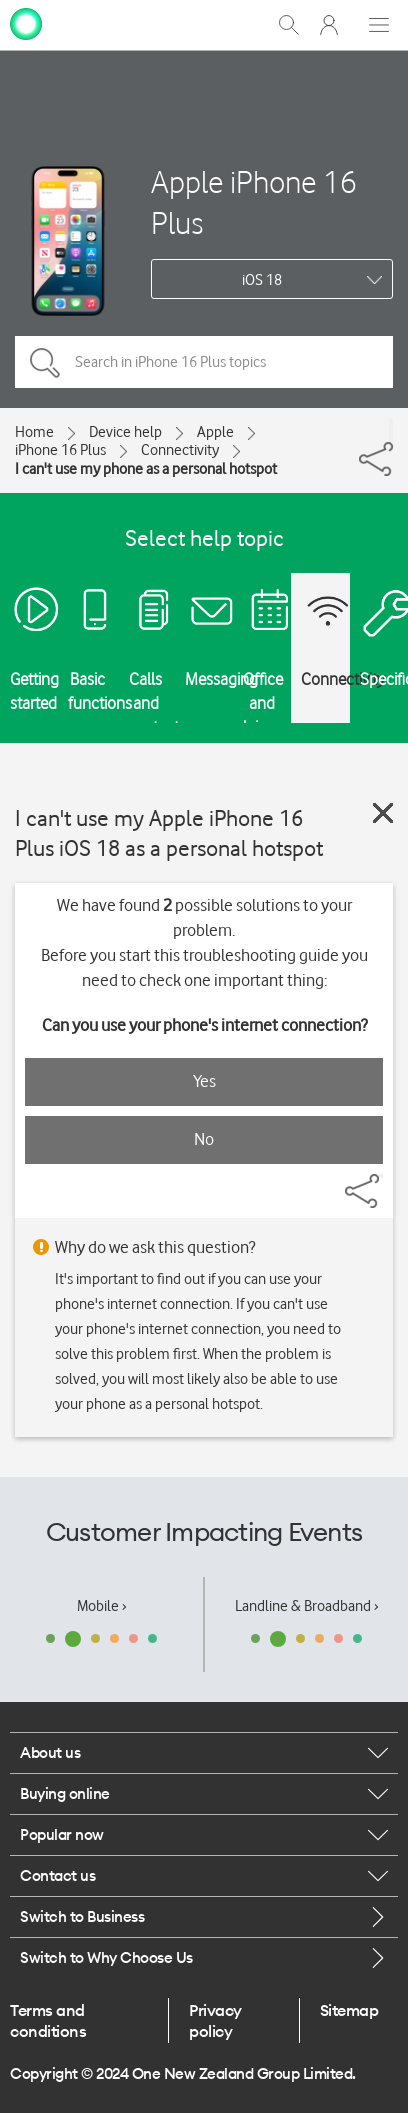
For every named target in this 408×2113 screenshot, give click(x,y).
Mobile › (102, 1606)
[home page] (26, 23)
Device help (125, 432)
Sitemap (349, 2010)
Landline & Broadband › (307, 1606)
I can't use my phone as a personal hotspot (146, 469)
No (204, 1139)
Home (34, 432)
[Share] (391, 430)
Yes (204, 1081)
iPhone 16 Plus (60, 450)
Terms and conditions (48, 2020)
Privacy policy (215, 2020)
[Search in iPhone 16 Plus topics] (204, 362)
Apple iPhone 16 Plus (254, 202)
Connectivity (180, 450)
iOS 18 (262, 280)
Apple (215, 432)
